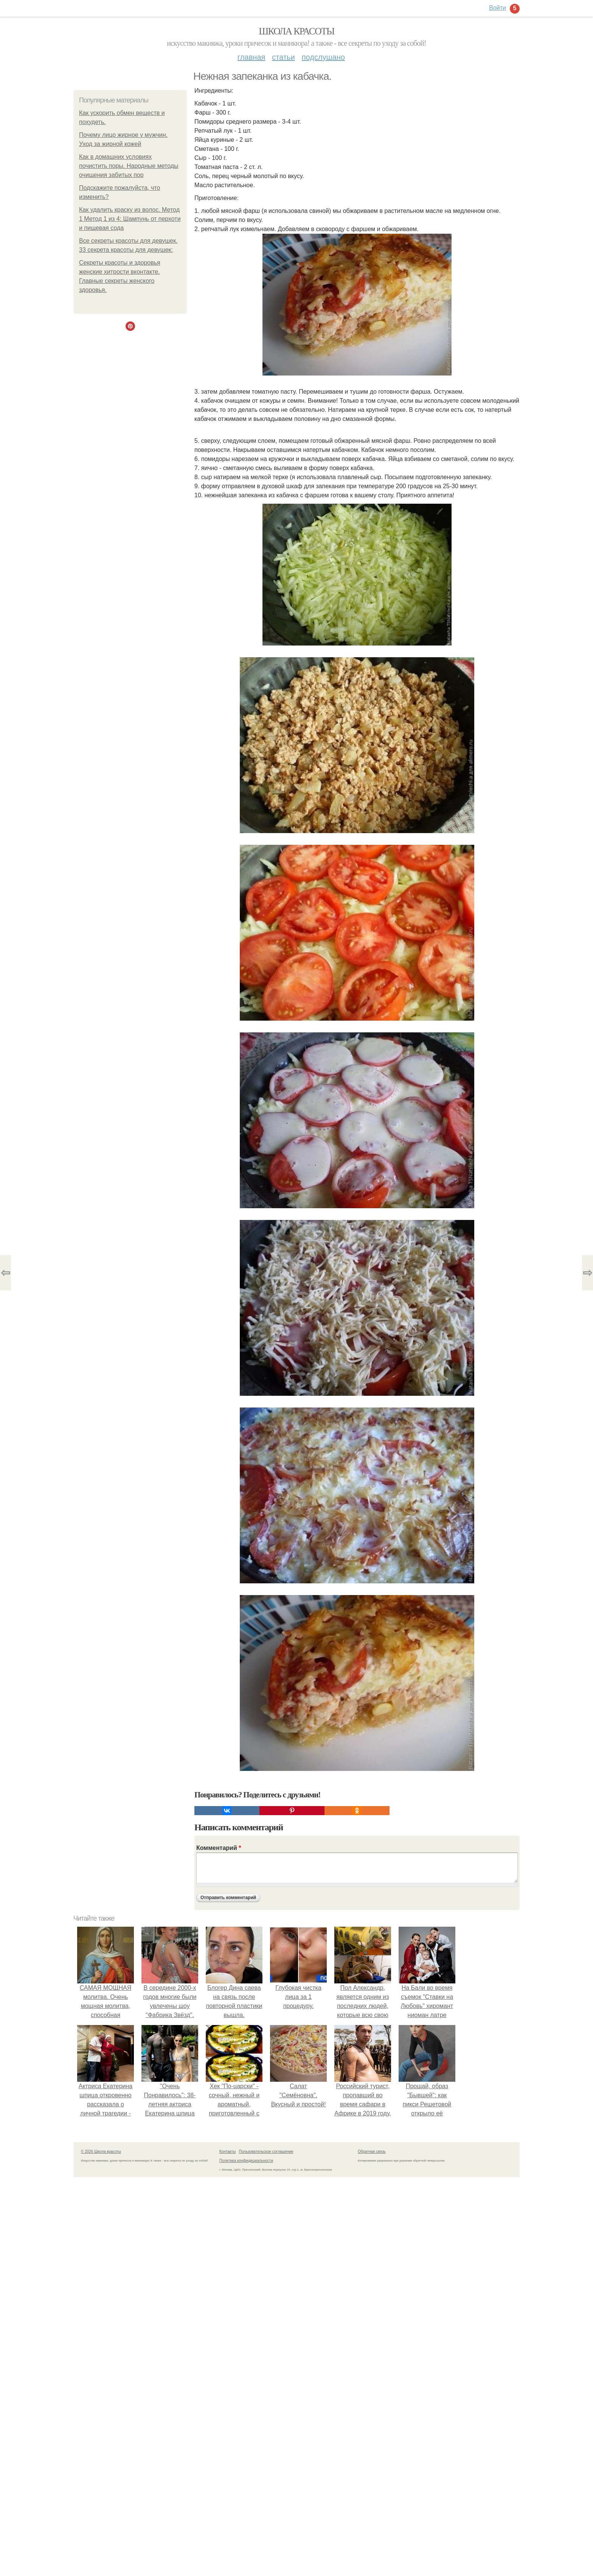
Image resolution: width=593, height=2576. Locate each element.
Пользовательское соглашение (266, 2151)
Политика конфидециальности (246, 2161)
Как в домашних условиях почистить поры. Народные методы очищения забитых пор (129, 166)
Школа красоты (296, 31)
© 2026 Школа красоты (101, 2151)
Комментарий (218, 1848)
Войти (497, 8)
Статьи (283, 57)
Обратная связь (372, 2151)
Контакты (227, 2151)
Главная (251, 57)
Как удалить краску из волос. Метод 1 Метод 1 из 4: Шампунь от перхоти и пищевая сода (130, 218)
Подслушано (323, 57)
